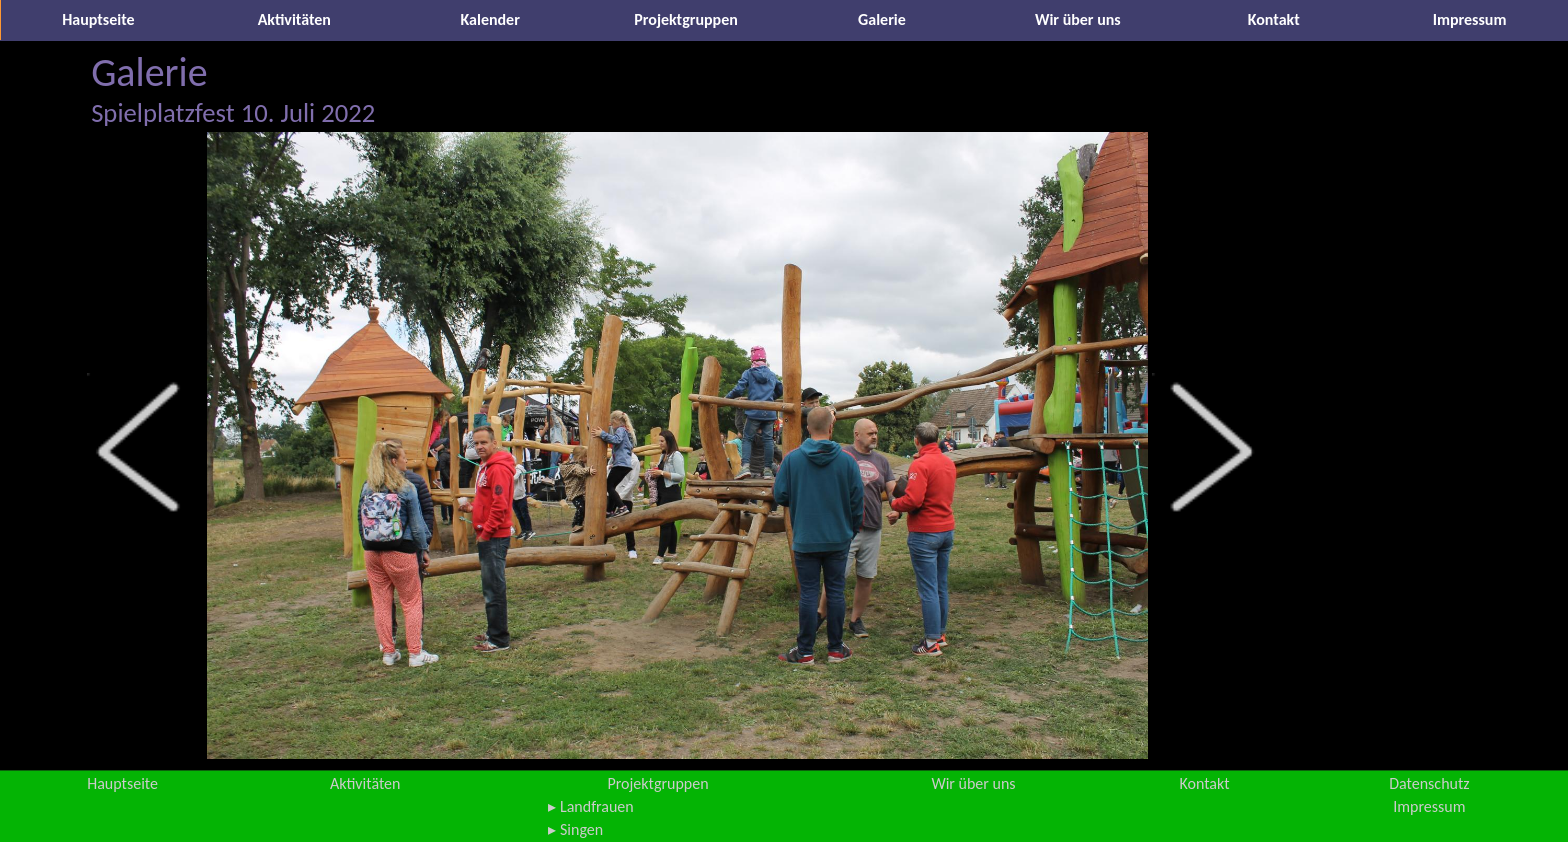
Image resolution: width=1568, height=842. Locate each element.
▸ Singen (575, 829)
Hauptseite (98, 19)
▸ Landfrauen (590, 806)
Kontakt (1274, 19)
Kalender (490, 19)
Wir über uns (1078, 19)
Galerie (882, 19)
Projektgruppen (686, 19)
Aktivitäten (294, 19)
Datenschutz (1429, 783)
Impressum (1470, 19)
